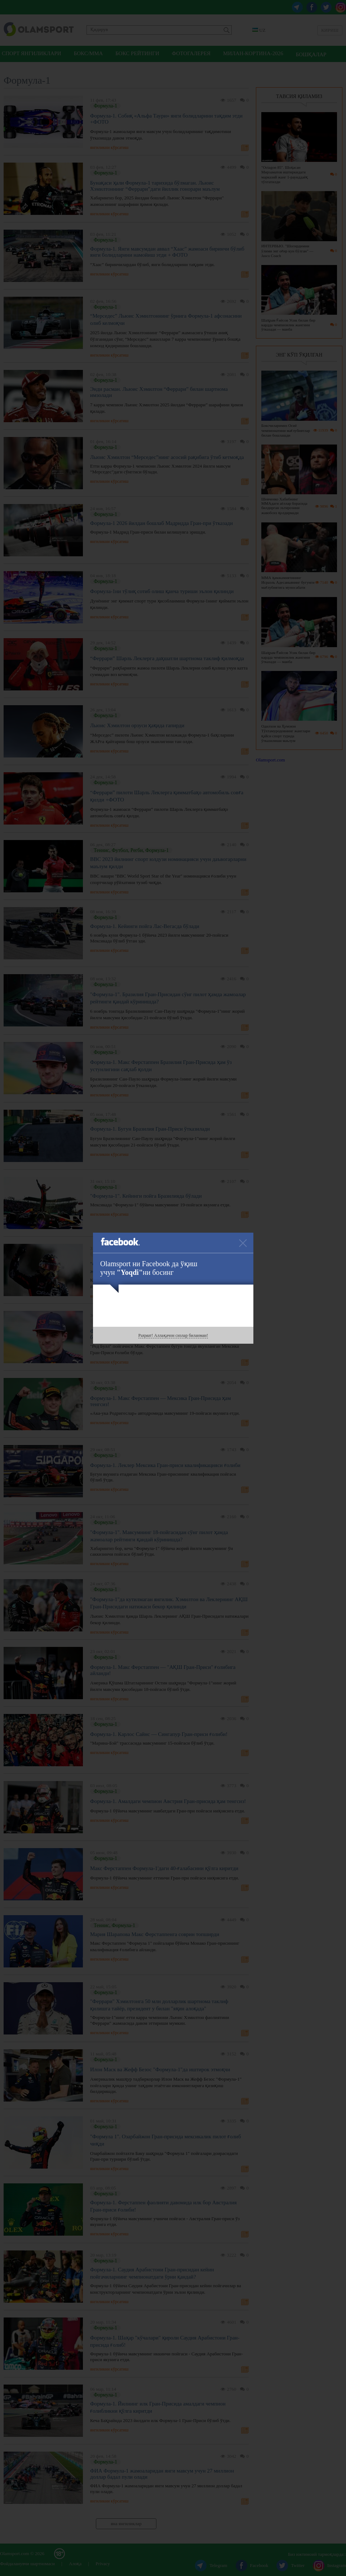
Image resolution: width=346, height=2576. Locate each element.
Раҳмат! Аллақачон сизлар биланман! (173, 1335)
